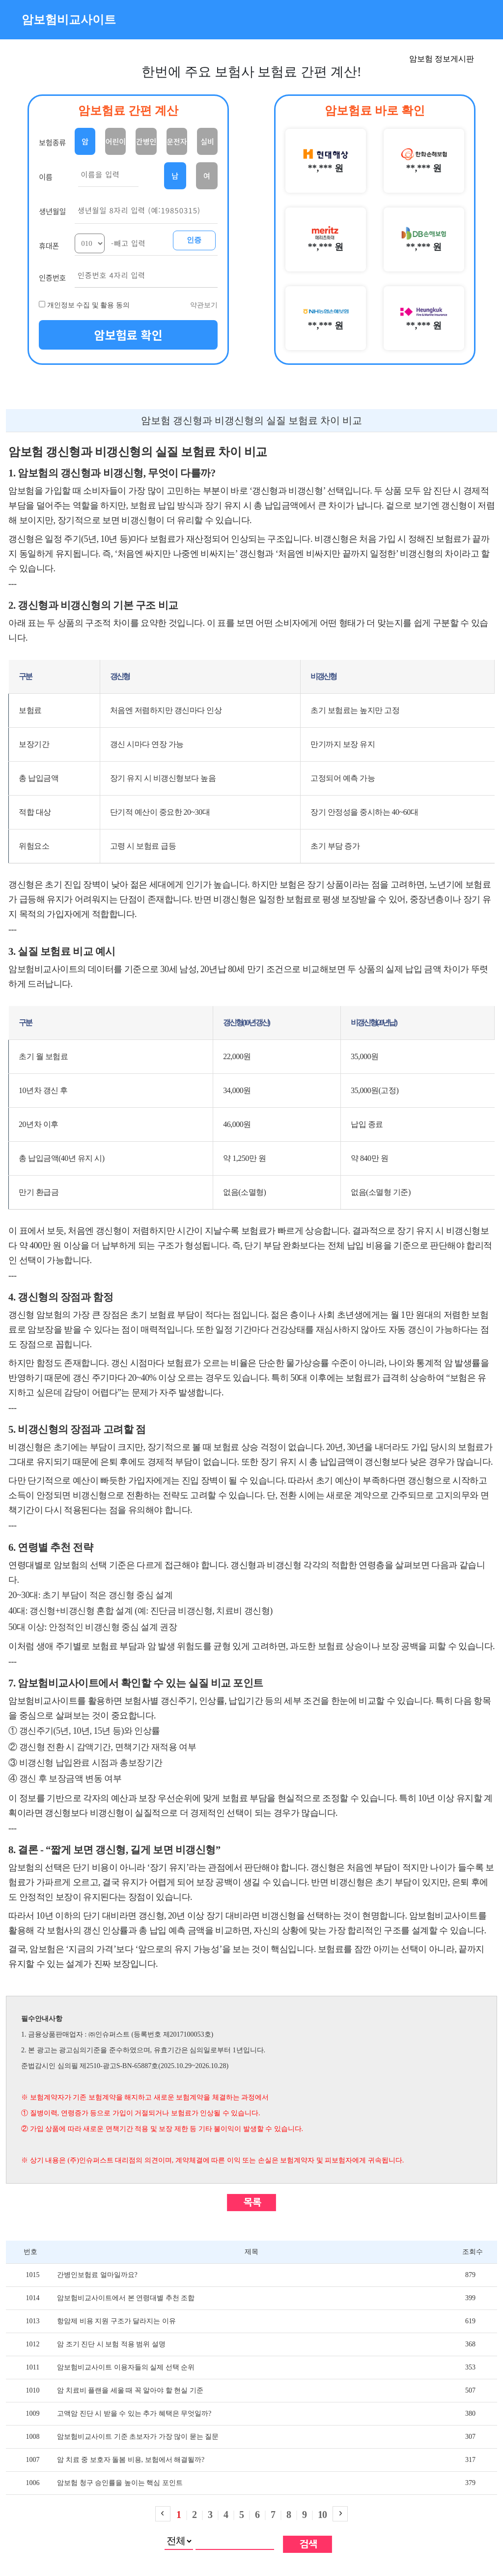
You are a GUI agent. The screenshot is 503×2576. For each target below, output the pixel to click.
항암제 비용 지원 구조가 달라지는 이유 (116, 2321)
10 (322, 2514)
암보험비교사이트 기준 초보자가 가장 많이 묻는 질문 (138, 2436)
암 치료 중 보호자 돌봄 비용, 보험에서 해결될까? (130, 2459)
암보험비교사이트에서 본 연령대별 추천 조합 (126, 2298)
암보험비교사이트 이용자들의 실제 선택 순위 (126, 2367)
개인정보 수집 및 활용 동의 (88, 305)
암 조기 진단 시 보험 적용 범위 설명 (111, 2344)
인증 (194, 240)
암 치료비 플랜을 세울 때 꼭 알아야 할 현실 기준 (130, 2390)
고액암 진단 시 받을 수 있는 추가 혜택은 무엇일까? (134, 2413)
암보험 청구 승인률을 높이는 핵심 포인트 (120, 2483)
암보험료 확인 (128, 334)
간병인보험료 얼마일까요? (97, 2275)
